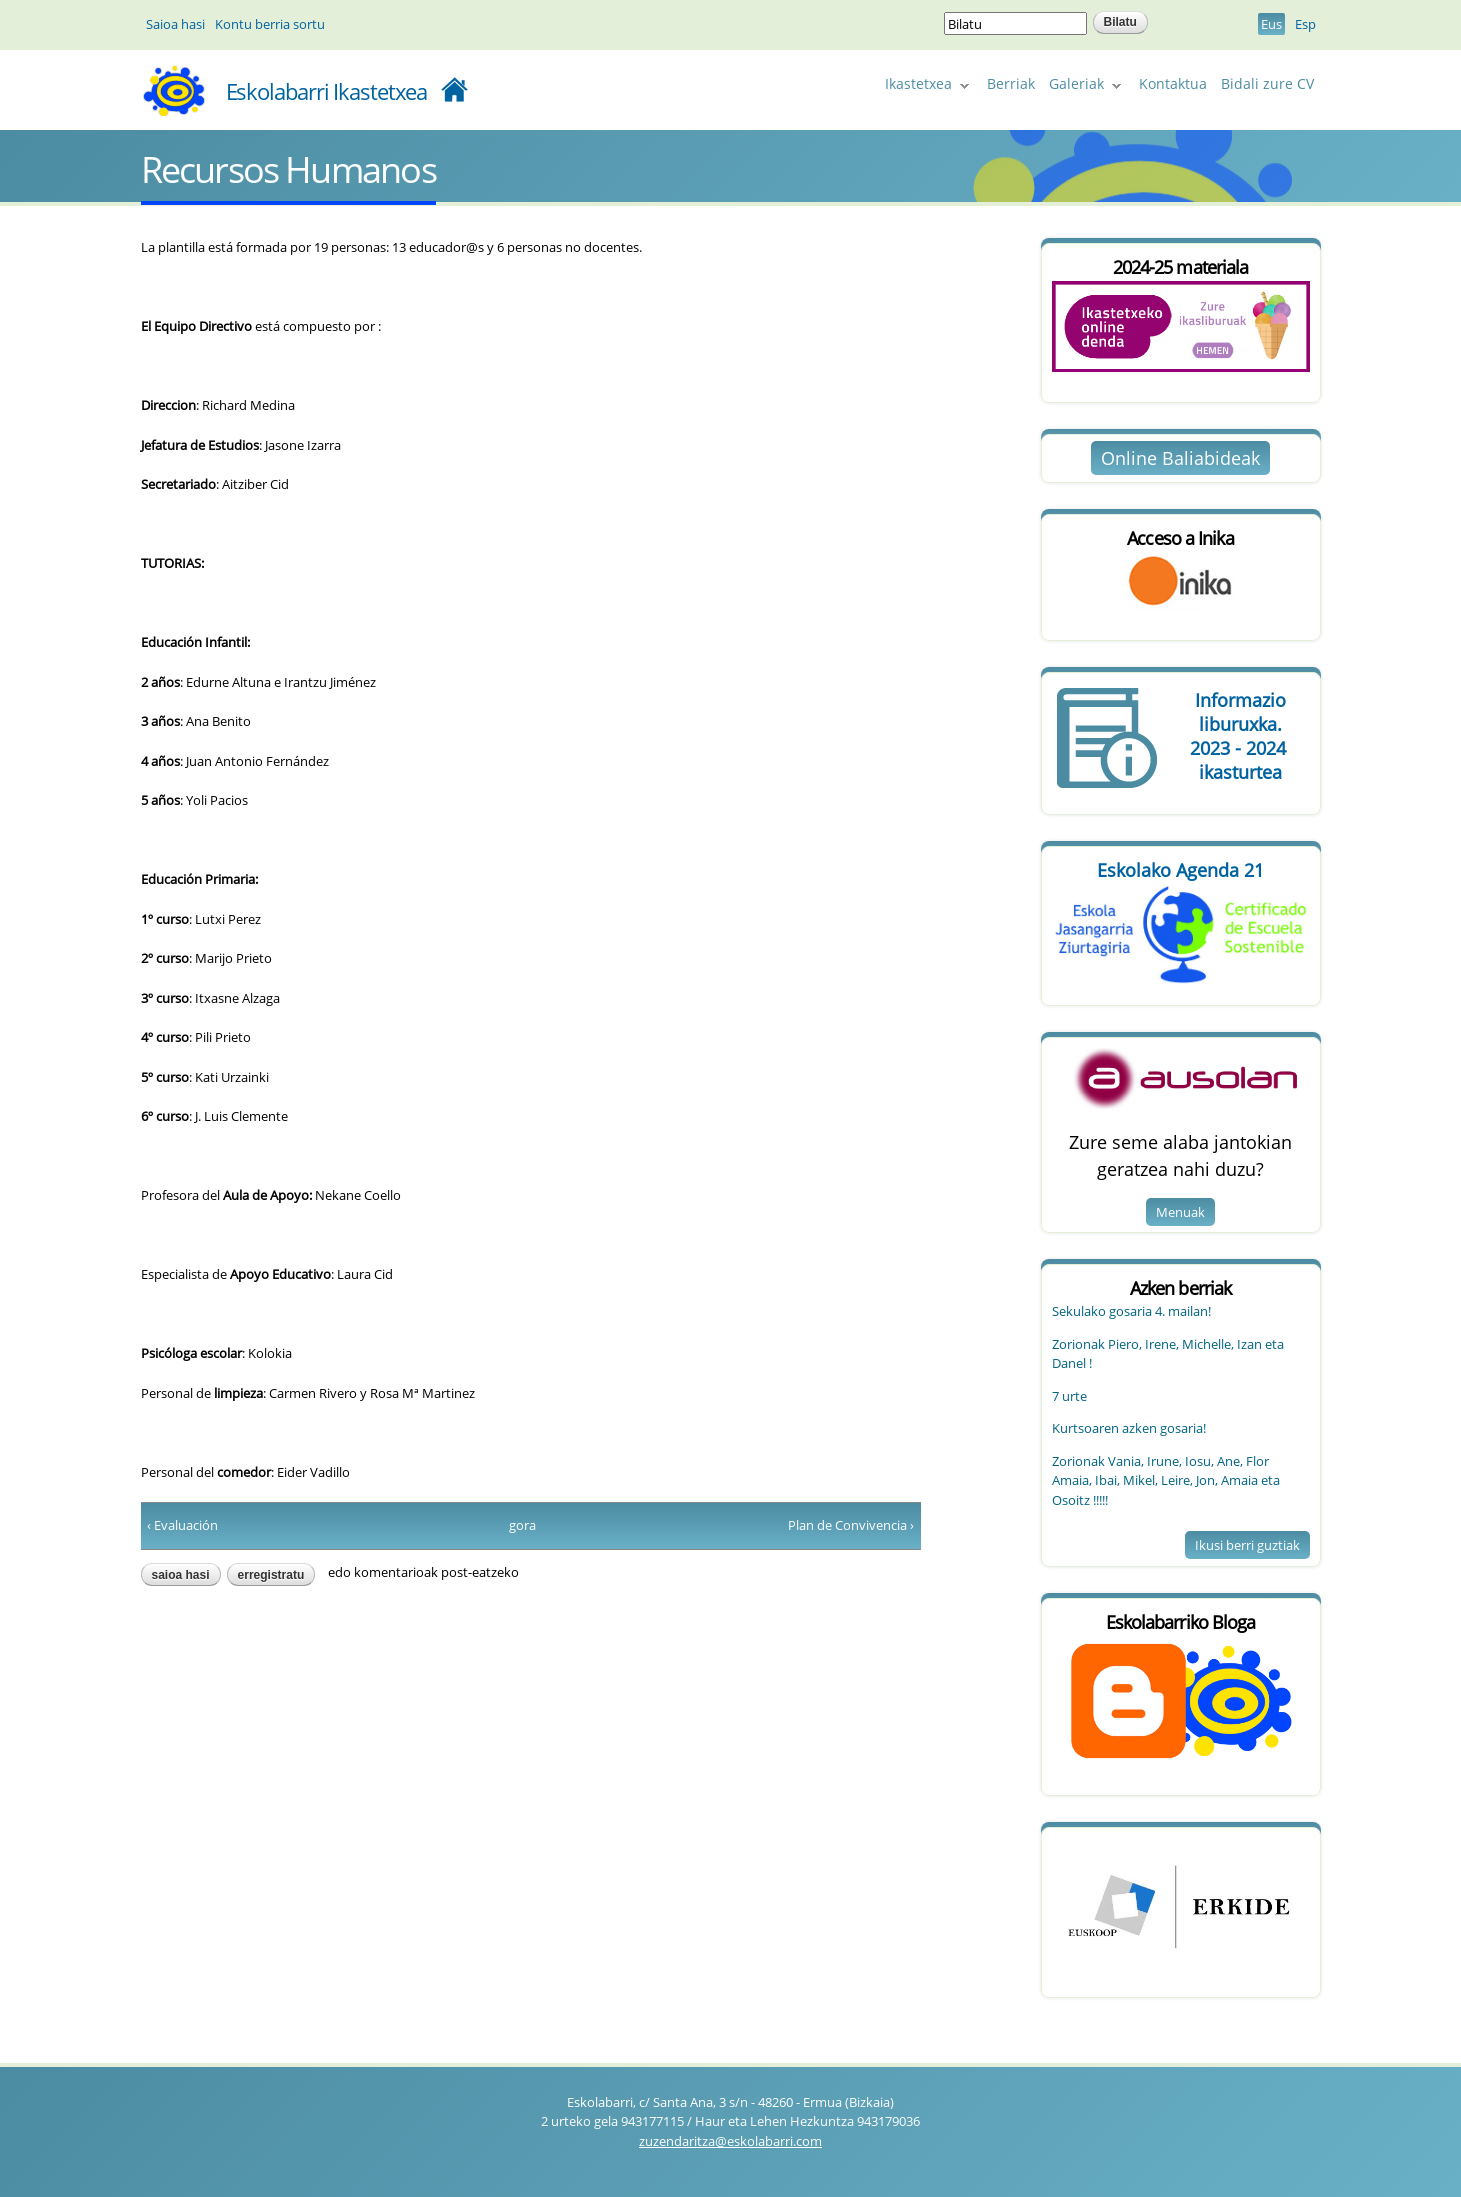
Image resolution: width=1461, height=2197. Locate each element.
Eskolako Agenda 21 (1180, 870)
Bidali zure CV (1267, 83)
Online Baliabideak (1180, 458)
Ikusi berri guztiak (1247, 1545)
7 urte (1069, 1396)
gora (522, 1525)
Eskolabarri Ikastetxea (327, 91)
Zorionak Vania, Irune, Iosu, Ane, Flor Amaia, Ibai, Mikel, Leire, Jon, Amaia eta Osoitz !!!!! (1166, 1480)
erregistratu (271, 1575)
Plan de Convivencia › (851, 1525)
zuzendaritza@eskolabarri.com (730, 2141)
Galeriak (1082, 87)
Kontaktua (1173, 83)
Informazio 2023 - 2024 (1241, 736)
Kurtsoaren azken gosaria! (1129, 1428)
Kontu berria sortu (270, 24)
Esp (1305, 24)
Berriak (1011, 83)
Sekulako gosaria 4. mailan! (1131, 1311)
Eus (1271, 24)
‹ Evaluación (182, 1525)
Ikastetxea (924, 87)
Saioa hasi (175, 24)
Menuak (1180, 1212)
